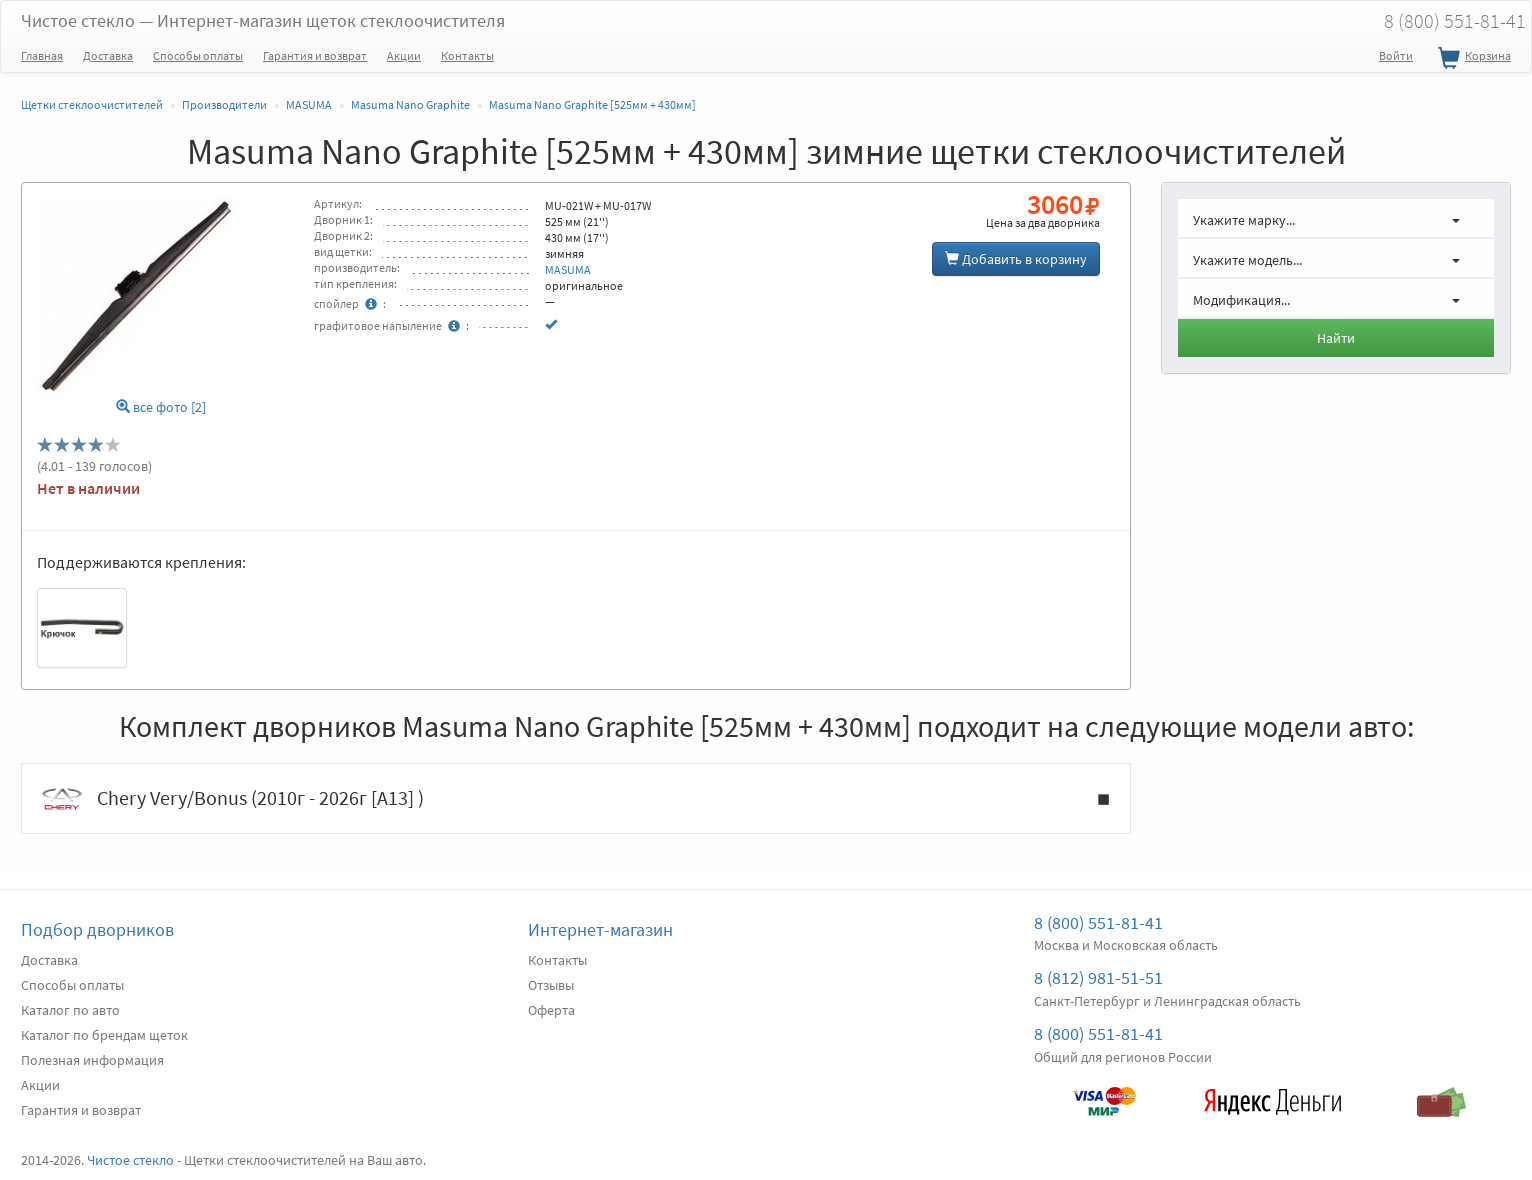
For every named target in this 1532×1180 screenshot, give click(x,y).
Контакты (467, 55)
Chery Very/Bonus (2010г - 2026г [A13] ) (576, 799)
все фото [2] (161, 407)
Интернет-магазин (600, 929)
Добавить (1016, 259)
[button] (1336, 218)
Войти (1396, 55)
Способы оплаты (198, 55)
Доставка (108, 55)
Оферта (551, 1010)
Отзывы (551, 985)
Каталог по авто (70, 1010)
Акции (404, 55)
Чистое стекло (263, 20)
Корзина (1472, 59)
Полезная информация (92, 1060)
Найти (1336, 338)
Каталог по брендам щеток (104, 1035)
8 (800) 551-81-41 (1098, 922)
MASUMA (568, 269)
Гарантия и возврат (315, 55)
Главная (42, 55)
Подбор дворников (97, 929)
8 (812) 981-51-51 (1098, 977)
